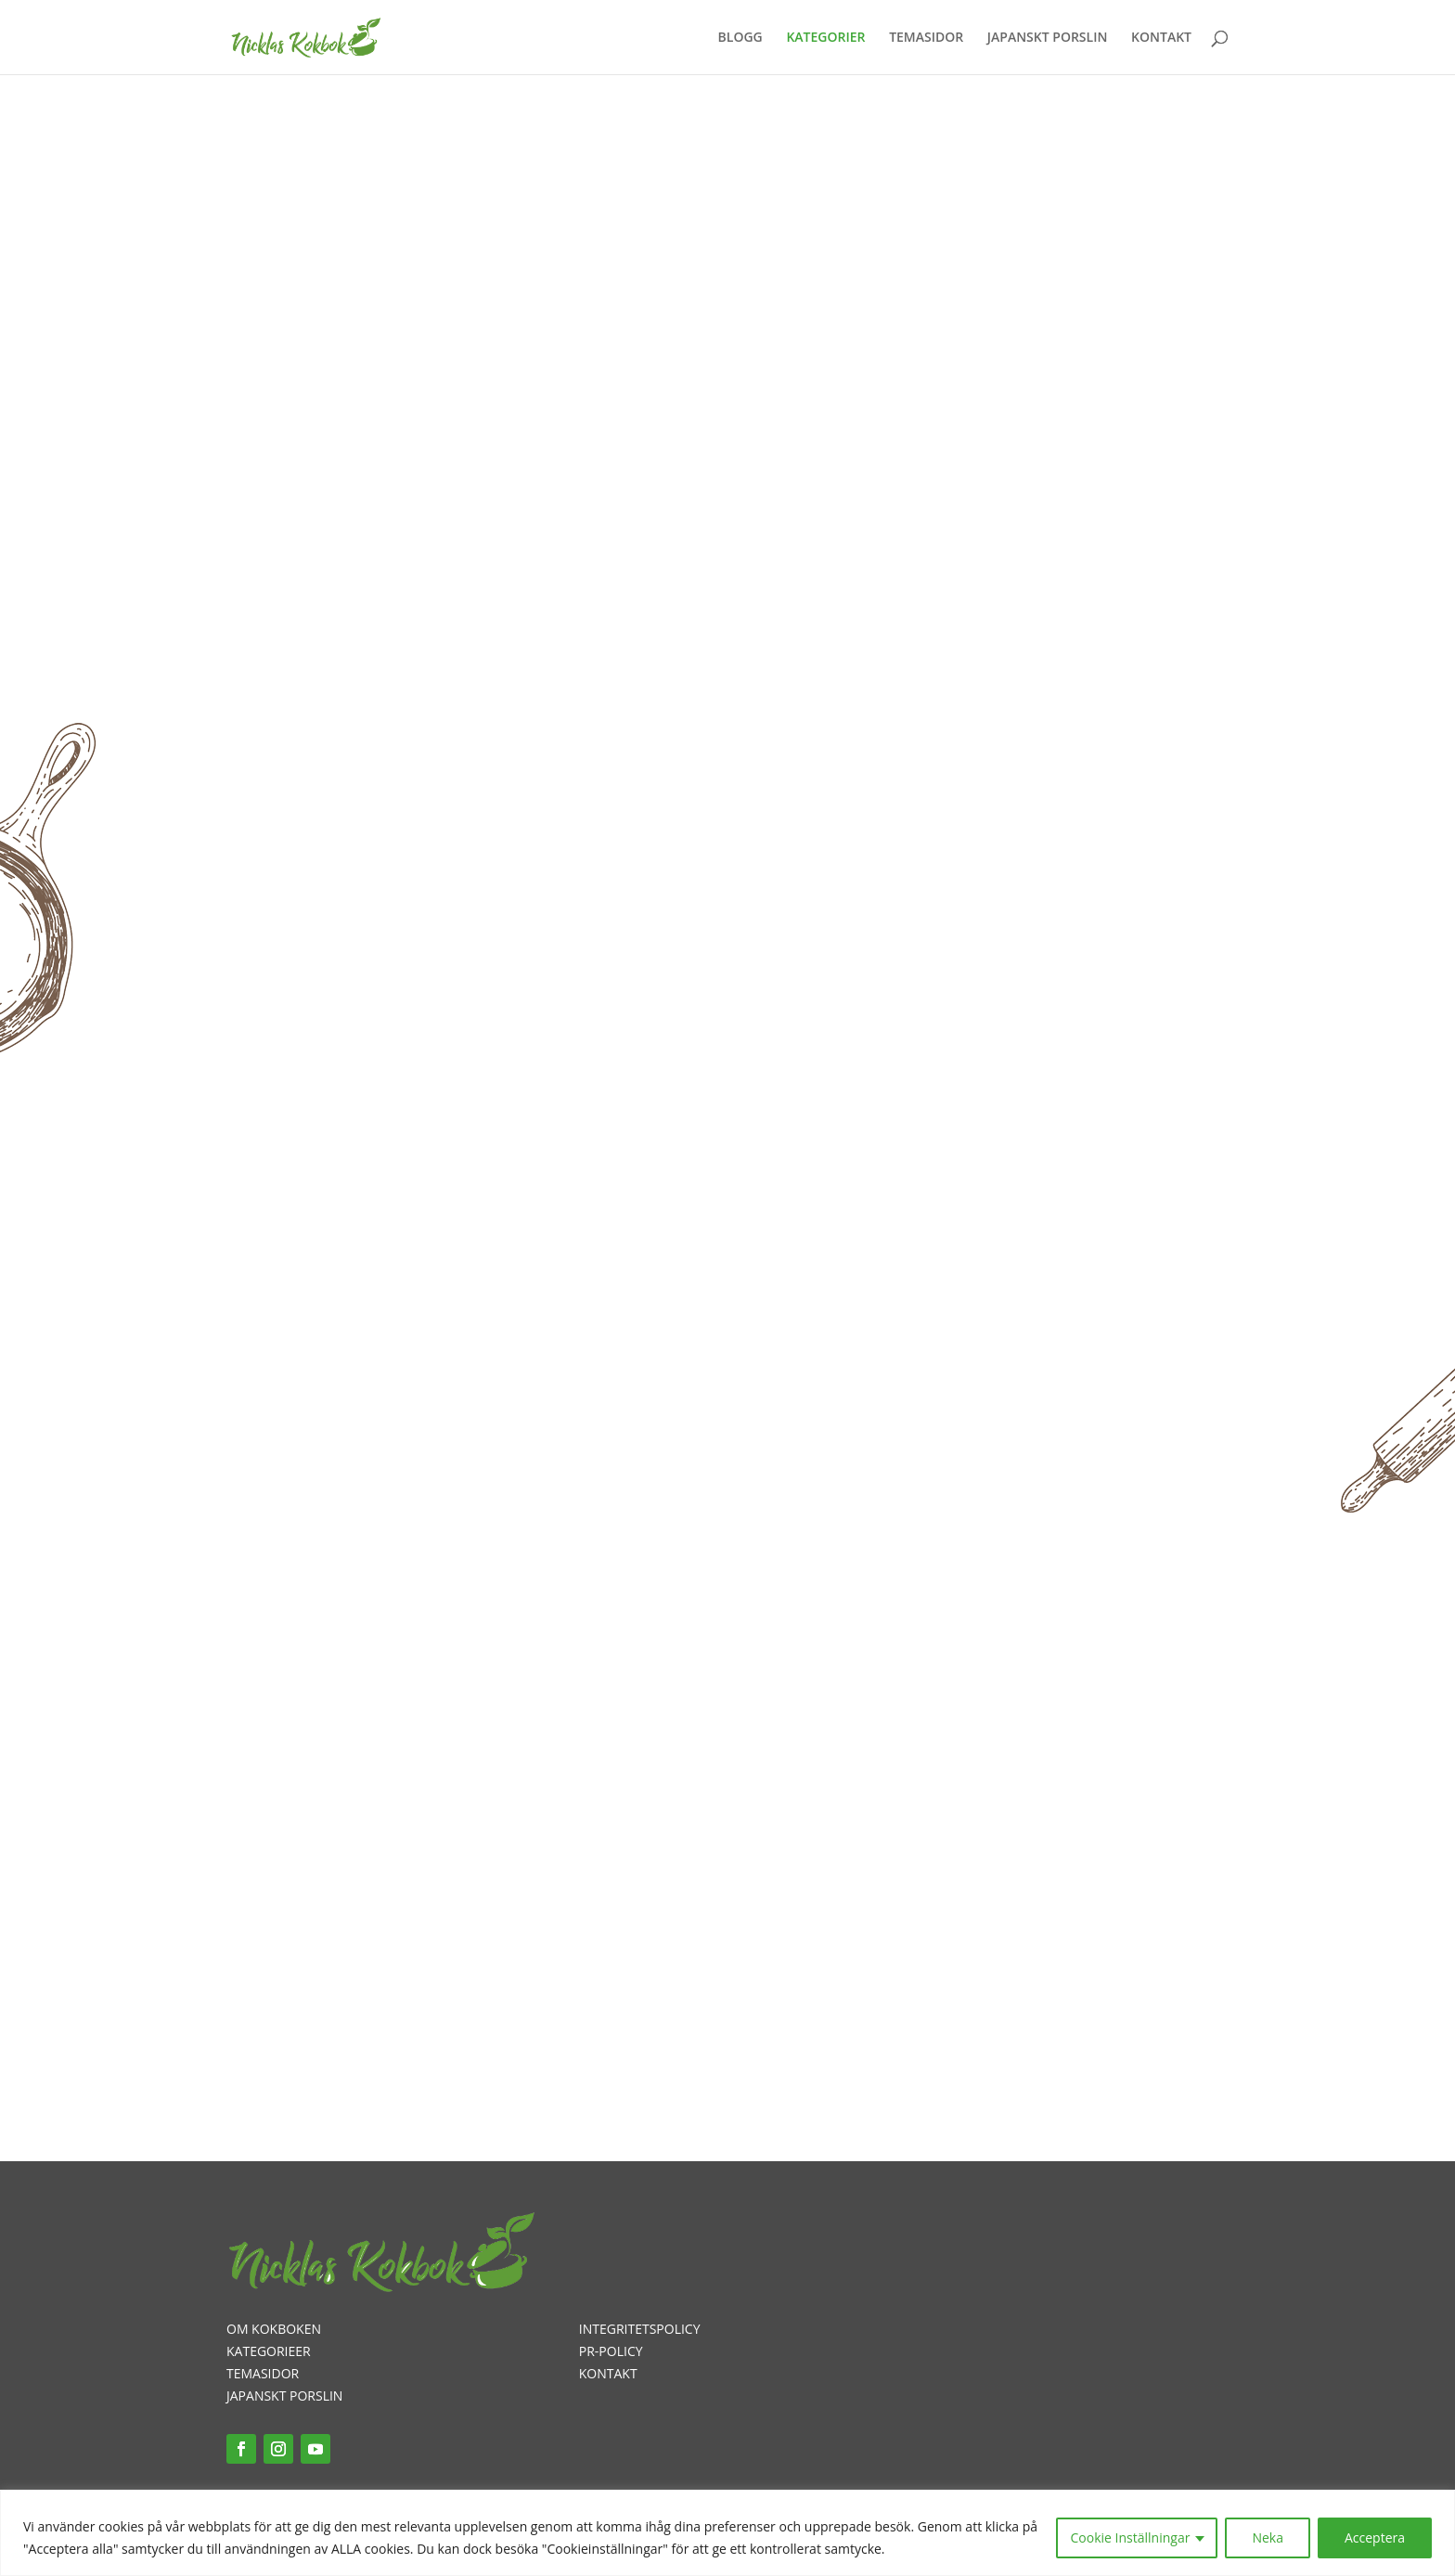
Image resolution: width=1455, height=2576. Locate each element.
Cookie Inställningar (1131, 2537)
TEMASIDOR (926, 38)
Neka (1267, 2537)
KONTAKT (1161, 38)
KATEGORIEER (268, 2351)
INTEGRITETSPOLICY (640, 2329)
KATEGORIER (825, 38)
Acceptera (1375, 2537)
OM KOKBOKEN (273, 2329)
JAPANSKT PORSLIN (1047, 38)
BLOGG (740, 38)
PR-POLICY (611, 2351)
